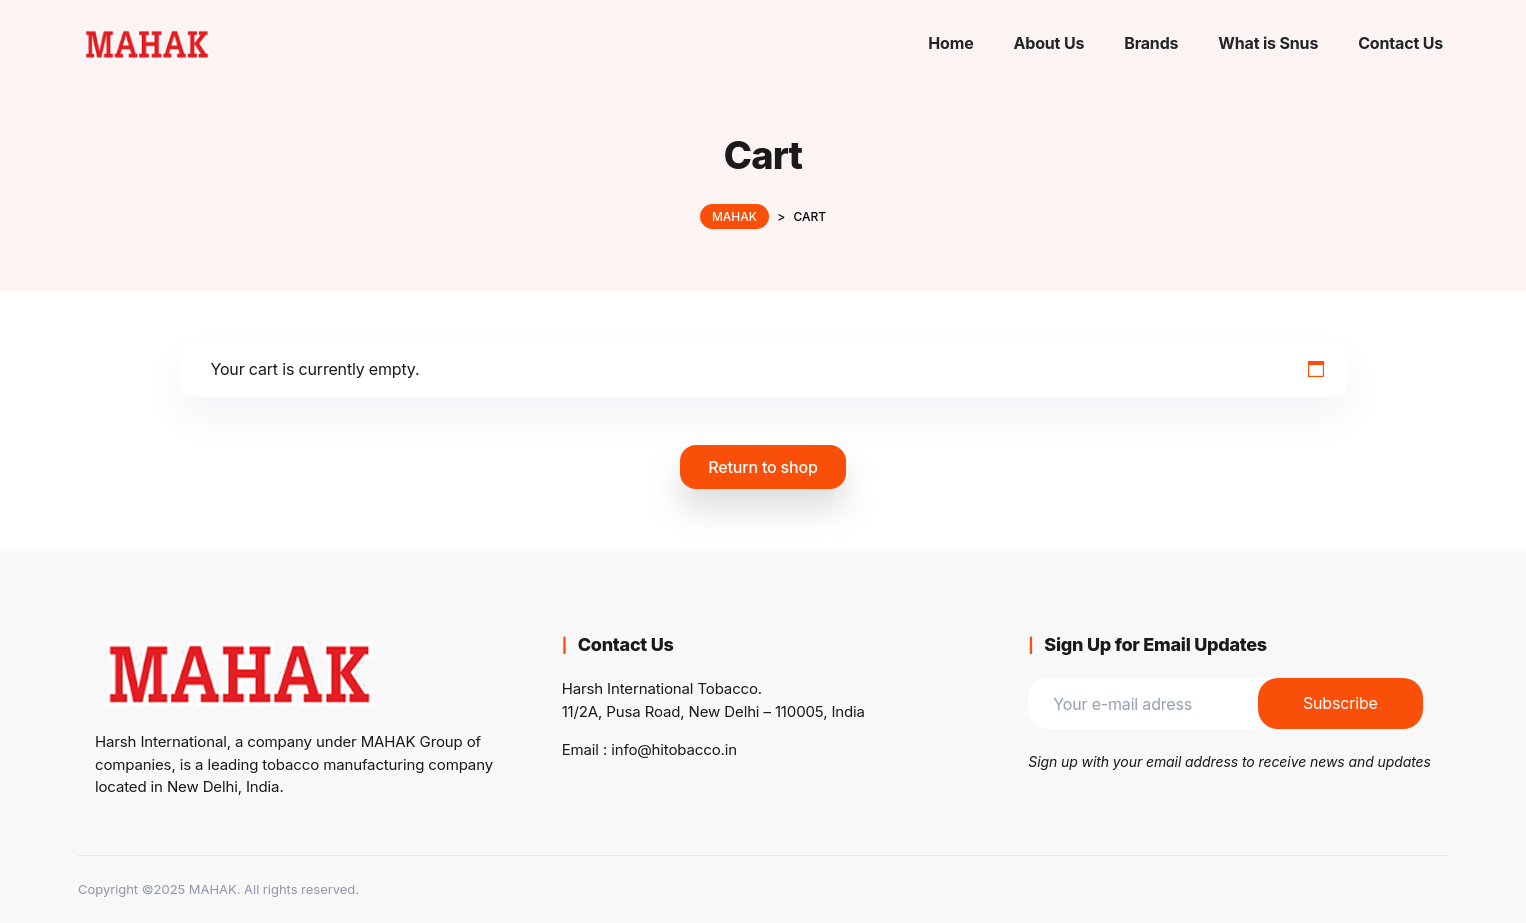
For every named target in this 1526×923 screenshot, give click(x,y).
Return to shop (762, 467)
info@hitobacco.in (674, 749)
